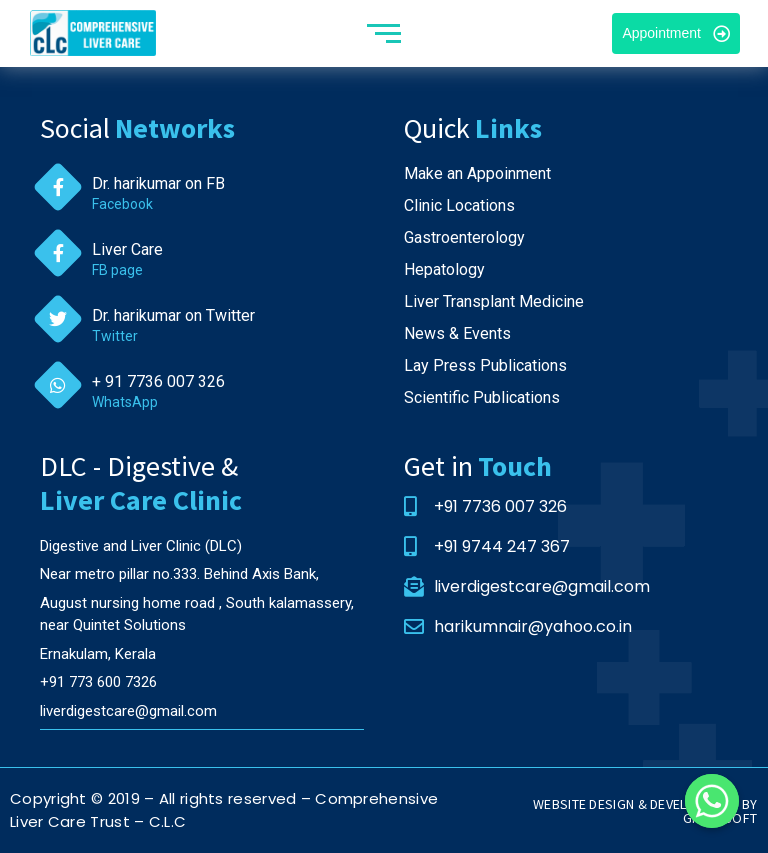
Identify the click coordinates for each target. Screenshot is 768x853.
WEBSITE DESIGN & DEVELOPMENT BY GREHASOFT (645, 811)
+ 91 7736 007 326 (158, 381)
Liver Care (127, 249)
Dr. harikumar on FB (158, 183)
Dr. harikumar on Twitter (173, 315)
